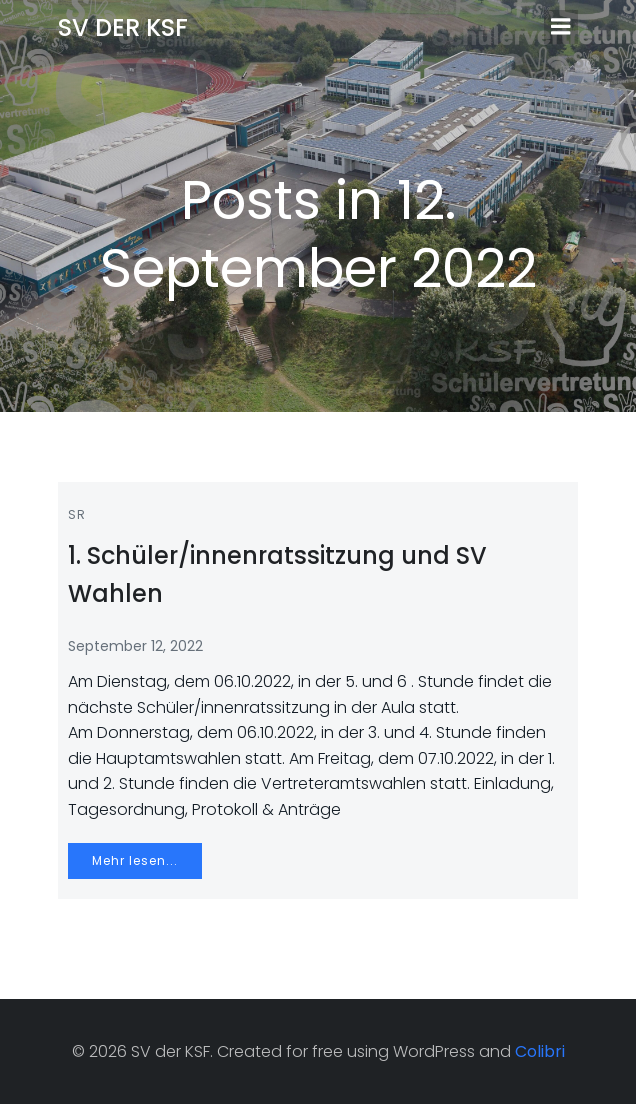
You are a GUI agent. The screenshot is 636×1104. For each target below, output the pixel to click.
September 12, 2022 (135, 646)
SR (77, 514)
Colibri (540, 1051)
